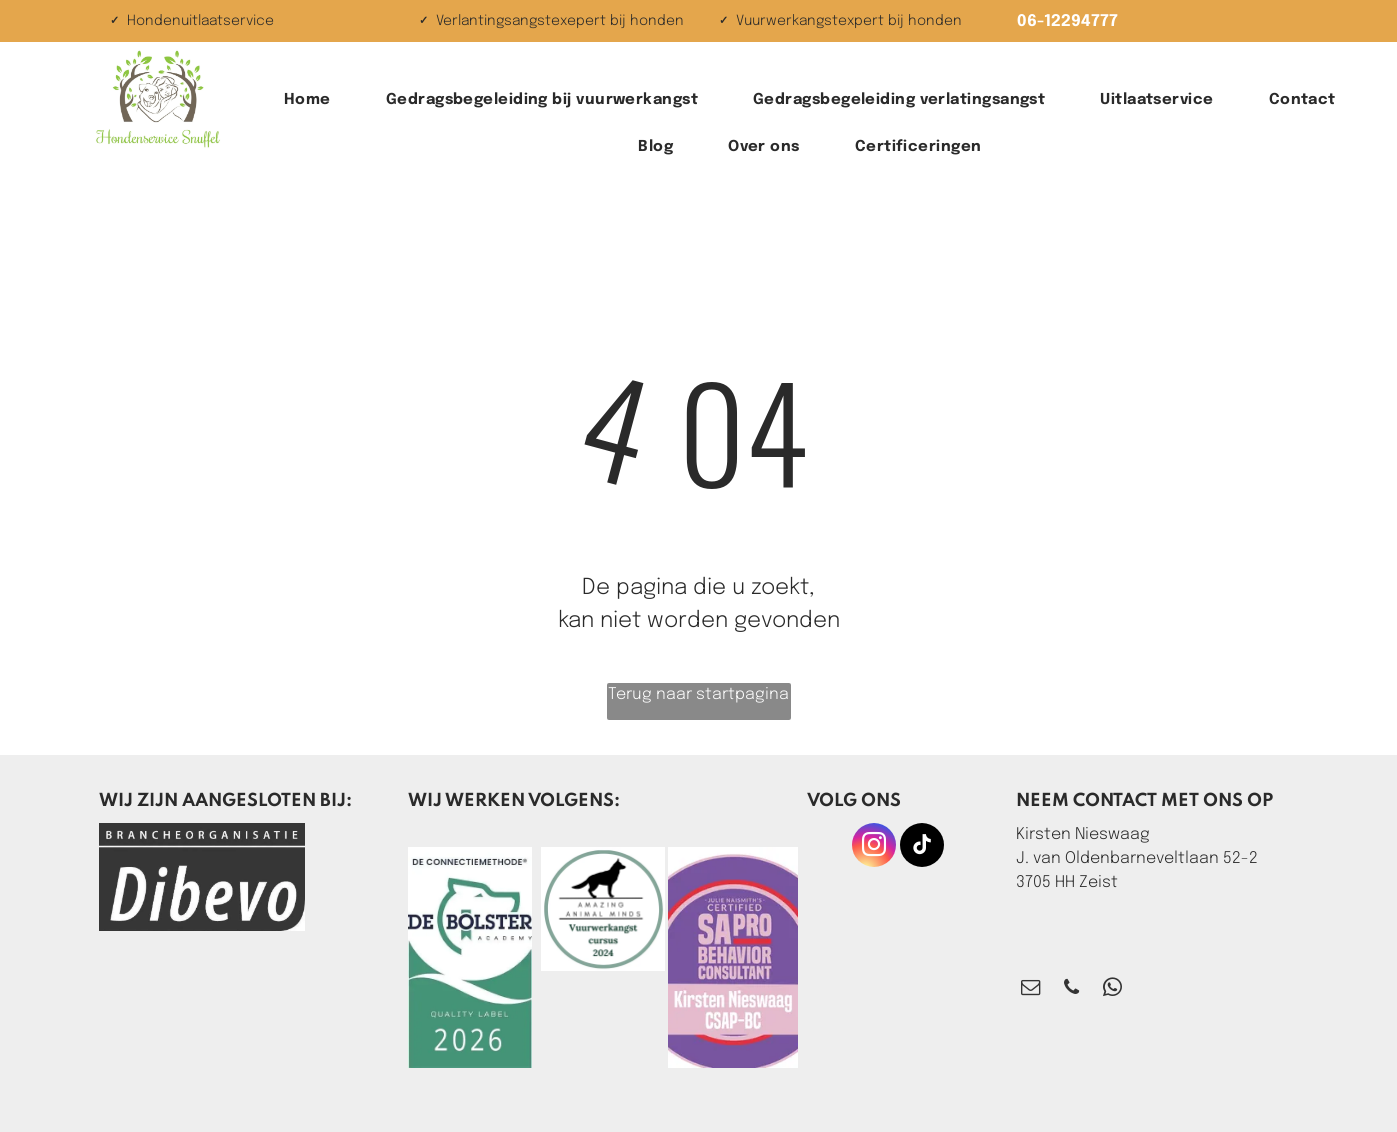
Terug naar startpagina (698, 694)
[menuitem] (315, 100)
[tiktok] (922, 847)
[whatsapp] (1112, 990)
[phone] (1071, 990)
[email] (1030, 990)
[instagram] (874, 847)
